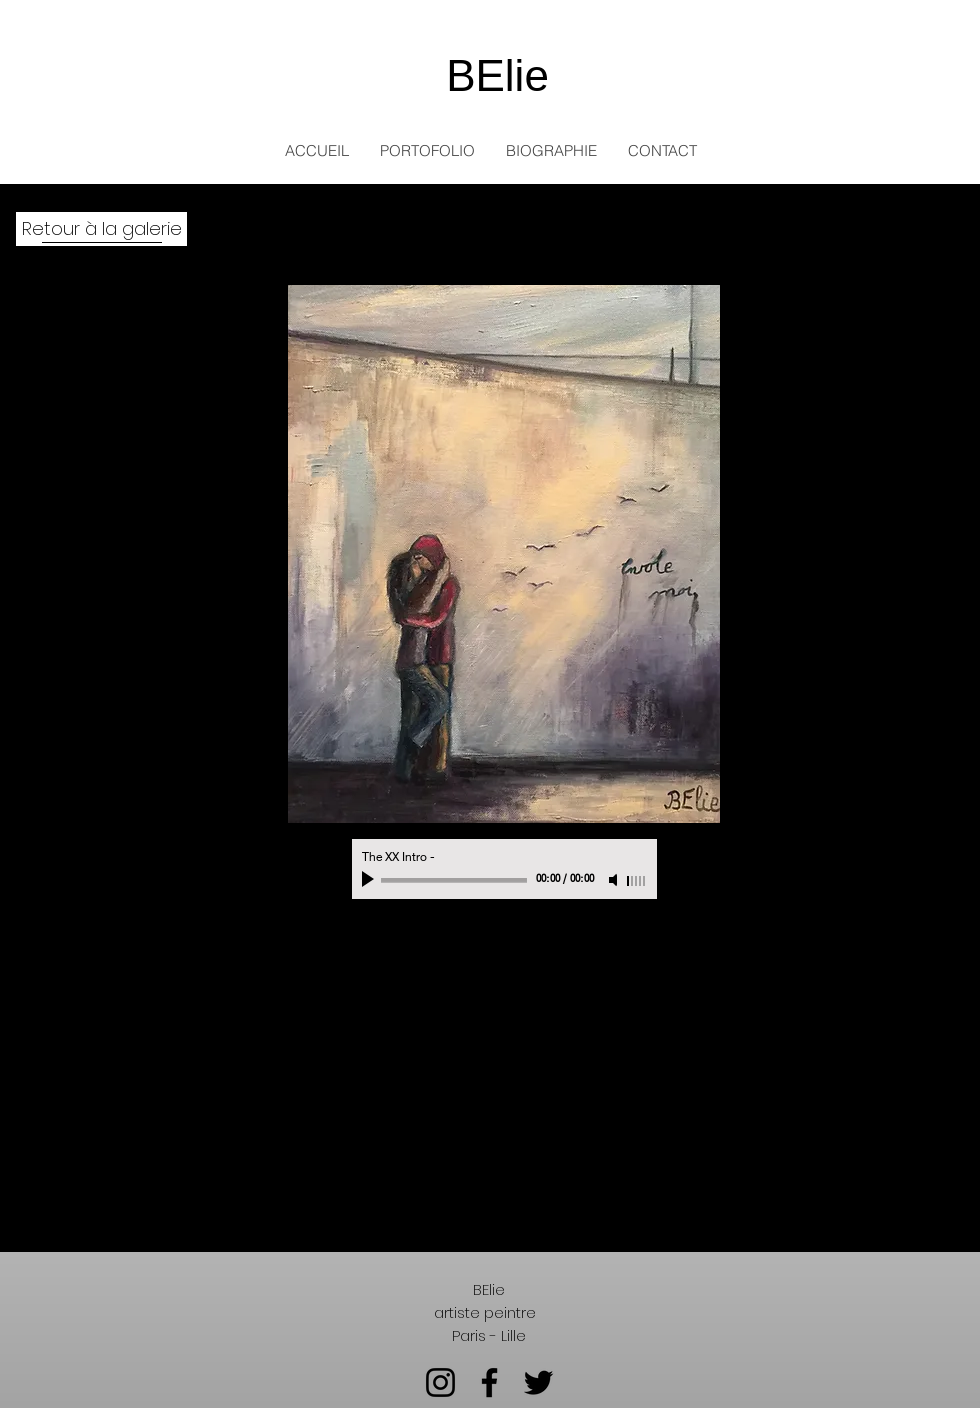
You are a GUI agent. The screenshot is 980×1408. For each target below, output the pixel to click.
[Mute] (615, 880)
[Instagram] (440, 1382)
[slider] (637, 881)
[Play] (370, 880)
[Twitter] (538, 1382)
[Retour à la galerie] (101, 229)
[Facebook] (489, 1382)
